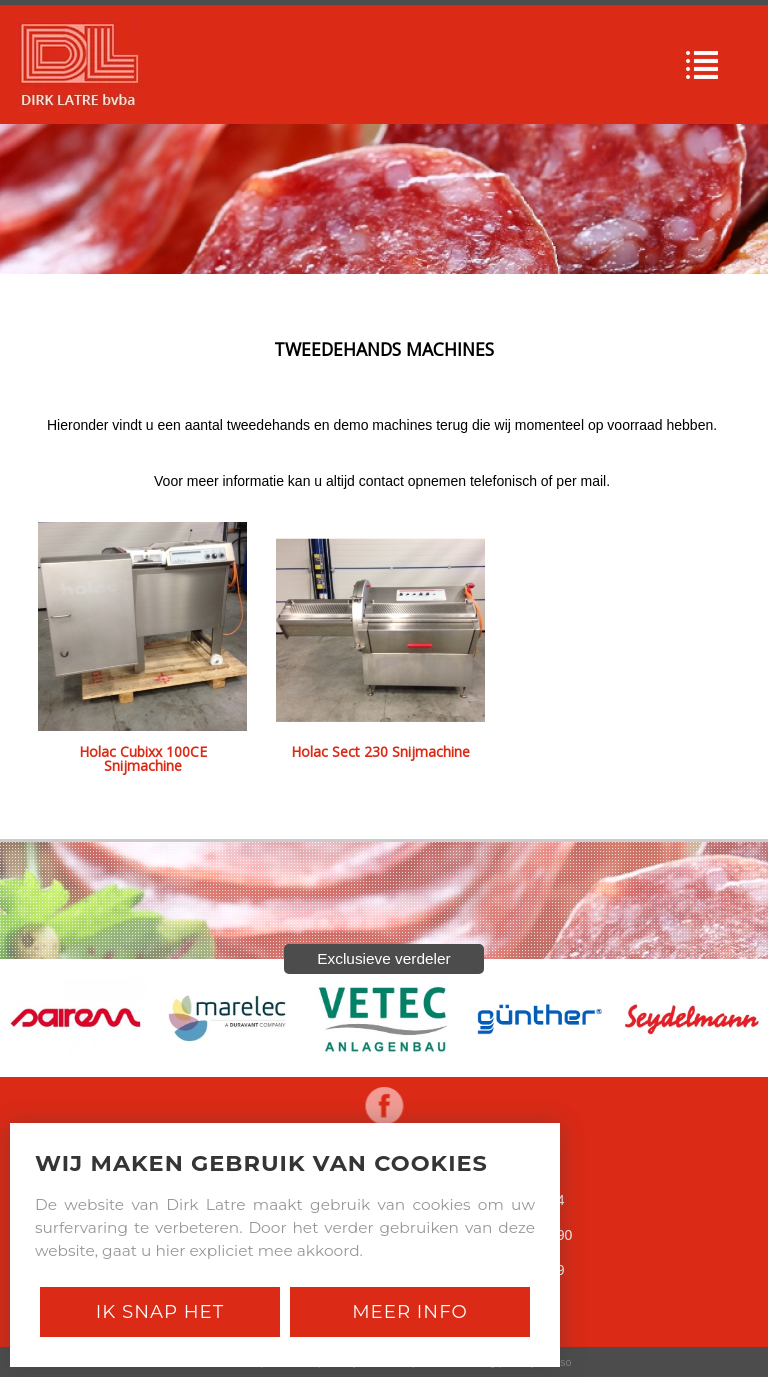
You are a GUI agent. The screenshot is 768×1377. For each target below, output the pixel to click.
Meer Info (410, 1311)
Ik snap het (160, 1311)
